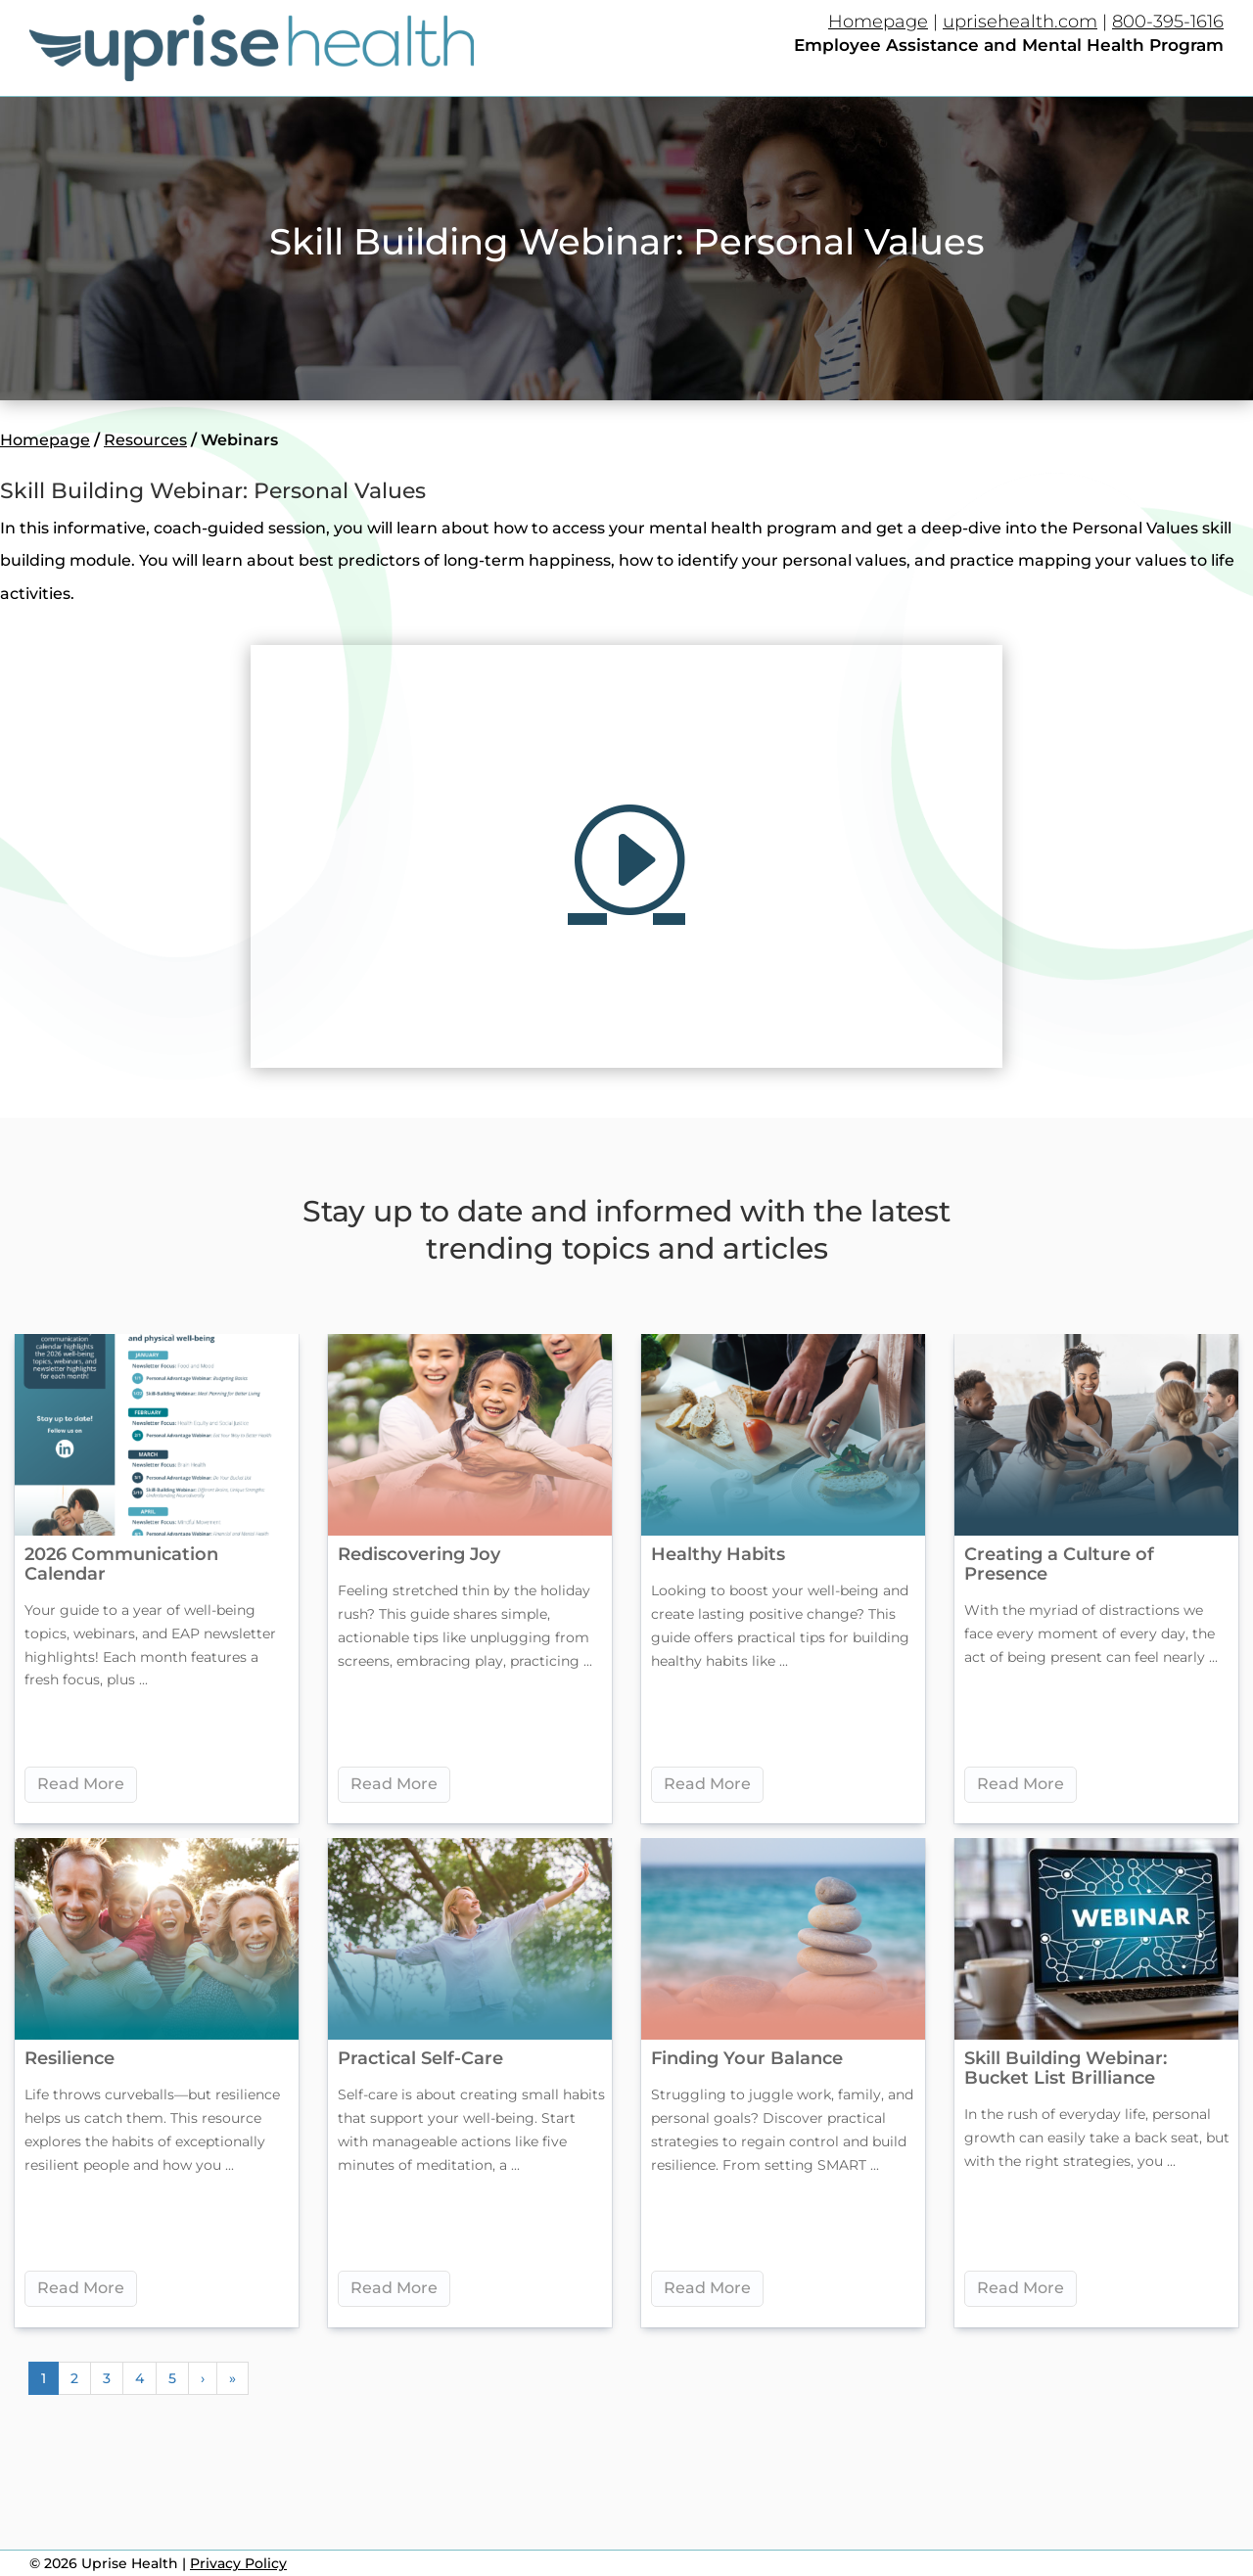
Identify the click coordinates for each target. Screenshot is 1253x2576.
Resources (145, 440)
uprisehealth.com (1020, 21)
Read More (80, 1783)
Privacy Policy (238, 2563)
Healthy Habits (718, 1554)
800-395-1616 (1168, 21)
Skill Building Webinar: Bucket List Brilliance (1065, 2068)
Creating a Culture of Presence (1059, 1564)
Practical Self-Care (420, 2058)
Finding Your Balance (747, 2058)
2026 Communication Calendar (121, 1564)
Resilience (69, 2058)
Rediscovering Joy (419, 1554)
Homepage (878, 21)
